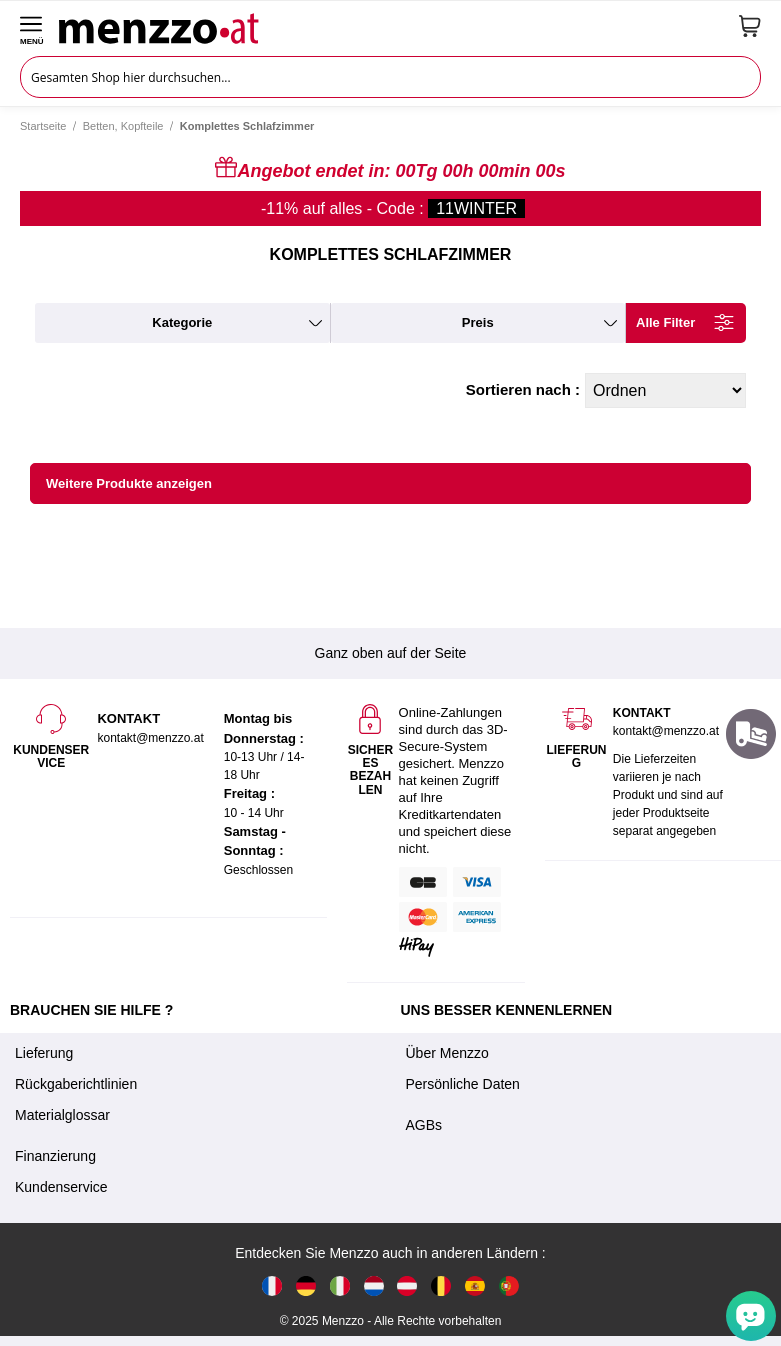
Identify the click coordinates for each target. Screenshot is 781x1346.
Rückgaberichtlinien (76, 1084)
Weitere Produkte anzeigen (129, 483)
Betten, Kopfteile (123, 126)
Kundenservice (61, 1187)
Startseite (43, 126)
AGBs (424, 1125)
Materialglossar (62, 1115)
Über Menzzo (447, 1053)
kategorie (182, 322)
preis (478, 322)
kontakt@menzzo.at (666, 731)
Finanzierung (55, 1156)
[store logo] (391, 26)
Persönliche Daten (463, 1084)
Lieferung (44, 1053)
